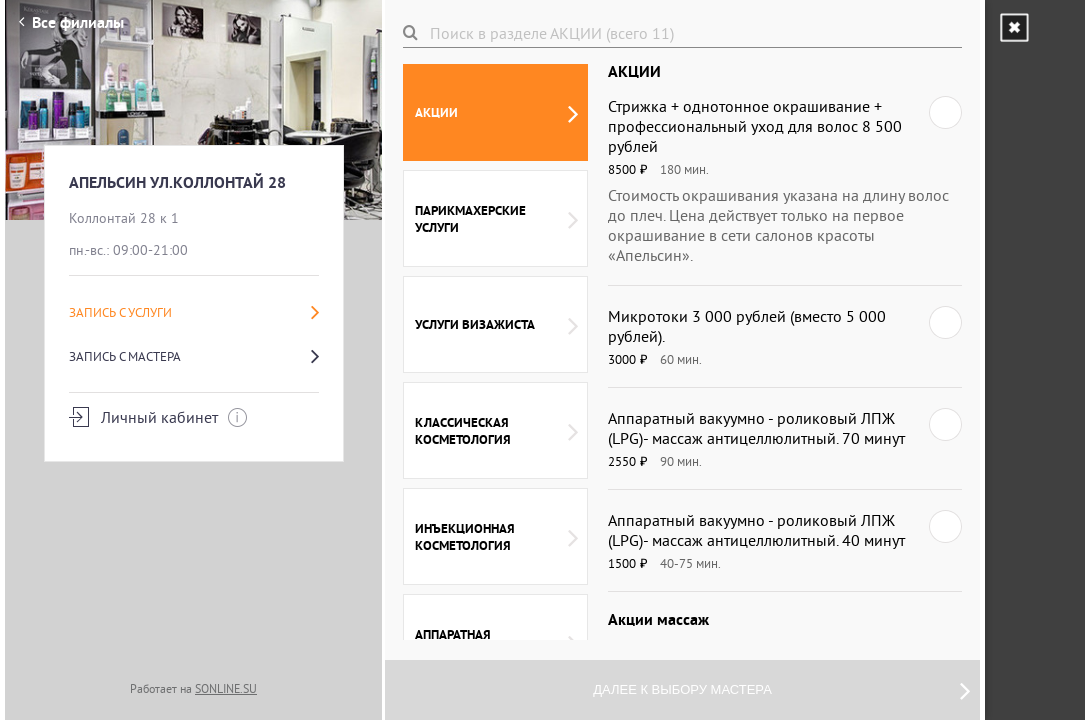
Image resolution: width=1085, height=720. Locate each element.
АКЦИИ (496, 113)
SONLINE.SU (226, 688)
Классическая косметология (496, 431)
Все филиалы (71, 22)
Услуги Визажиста (496, 325)
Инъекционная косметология (496, 537)
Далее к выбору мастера (781, 690)
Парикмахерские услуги (496, 219)
